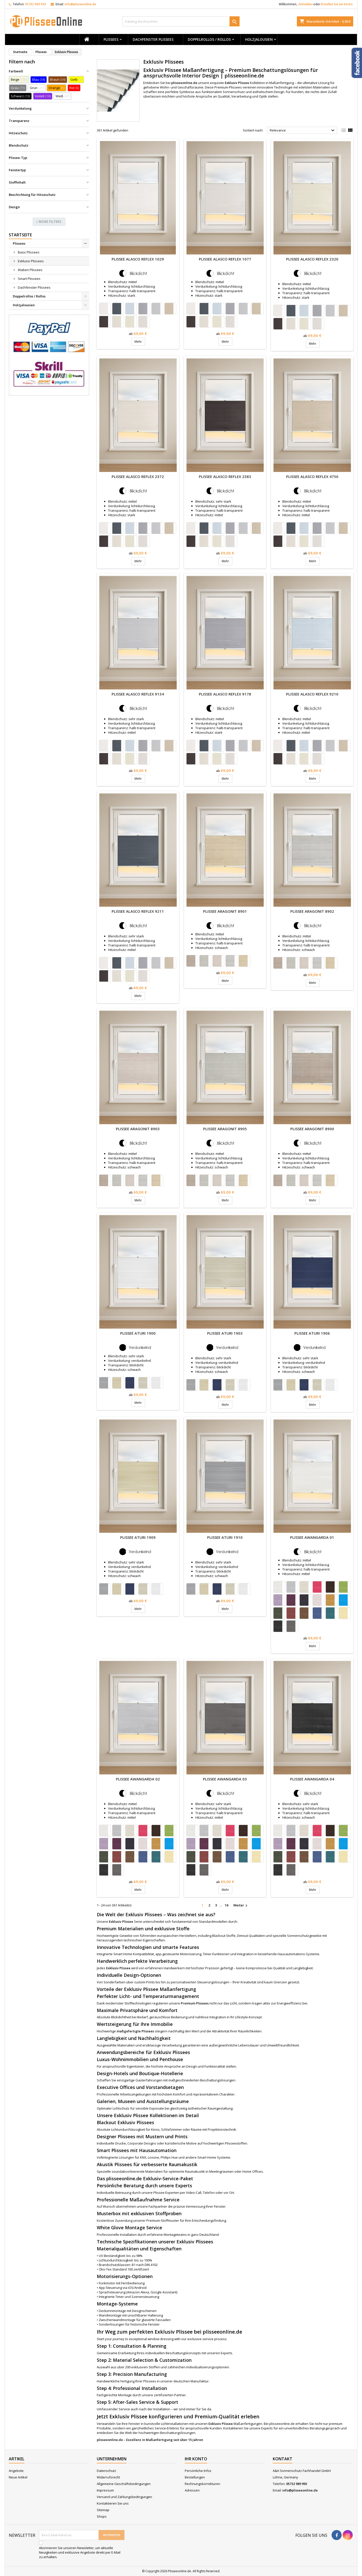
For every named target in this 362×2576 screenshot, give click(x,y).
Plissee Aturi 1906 (312, 1333)
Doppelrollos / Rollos (209, 39)
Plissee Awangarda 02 (138, 1778)
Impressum (105, 2490)
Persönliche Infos (198, 2470)
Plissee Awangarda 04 (312, 1778)
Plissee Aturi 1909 (138, 1537)
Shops (102, 2516)
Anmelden (305, 4)
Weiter (241, 1905)
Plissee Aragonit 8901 (225, 911)
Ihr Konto (196, 2459)
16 (226, 1905)
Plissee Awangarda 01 (312, 1537)
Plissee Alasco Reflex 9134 (138, 693)
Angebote (16, 2470)
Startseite (20, 235)
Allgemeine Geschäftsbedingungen (124, 2483)
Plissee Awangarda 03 (225, 1778)
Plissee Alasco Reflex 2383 (225, 476)
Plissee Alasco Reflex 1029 (138, 258)
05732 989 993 (35, 4)
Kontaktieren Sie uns (113, 2503)
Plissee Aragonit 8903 (138, 1128)
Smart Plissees (29, 278)
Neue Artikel (18, 2477)
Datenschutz (106, 2470)
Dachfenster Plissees (153, 39)
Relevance (303, 130)
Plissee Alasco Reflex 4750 (312, 476)
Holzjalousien (259, 39)
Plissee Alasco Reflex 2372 (138, 476)
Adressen (192, 2490)
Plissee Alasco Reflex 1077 (225, 258)
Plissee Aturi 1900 (138, 1333)
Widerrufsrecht (108, 2477)
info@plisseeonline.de (80, 4)
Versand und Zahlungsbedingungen (124, 2497)
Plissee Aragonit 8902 (312, 911)
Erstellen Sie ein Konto (337, 4)
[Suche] (181, 21)
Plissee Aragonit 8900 (312, 1128)
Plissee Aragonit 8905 (225, 1128)
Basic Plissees (28, 252)
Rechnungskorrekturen (202, 2483)
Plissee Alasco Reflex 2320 (312, 258)
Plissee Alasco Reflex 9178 (225, 693)
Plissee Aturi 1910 (225, 1537)
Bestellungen (195, 2477)
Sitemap (103, 2510)
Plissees (111, 39)
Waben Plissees (30, 270)
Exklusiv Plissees (31, 261)
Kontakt (282, 2459)
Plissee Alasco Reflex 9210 (312, 693)
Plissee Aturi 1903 (225, 1333)
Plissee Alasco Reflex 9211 (138, 911)
